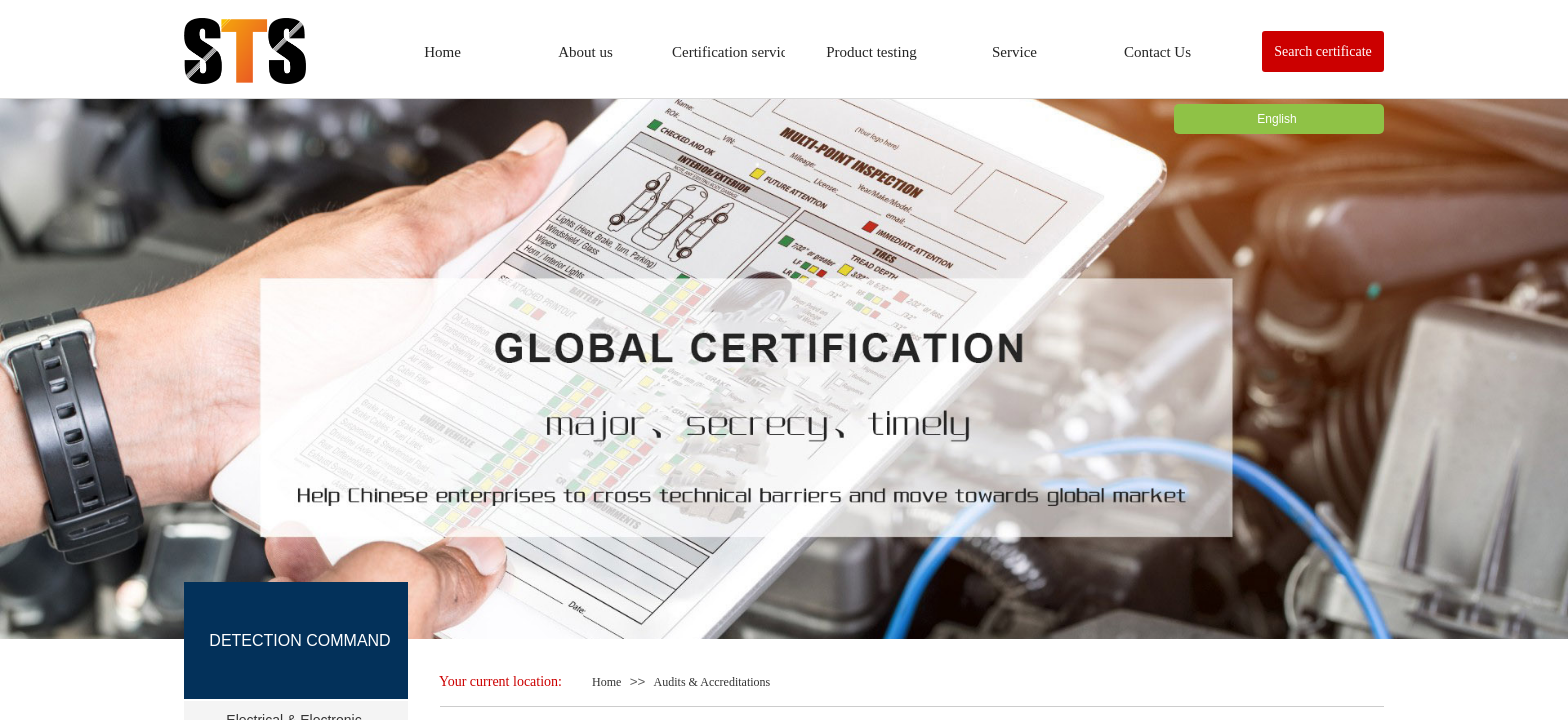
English (1276, 119)
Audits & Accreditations (712, 682)
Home (606, 682)
